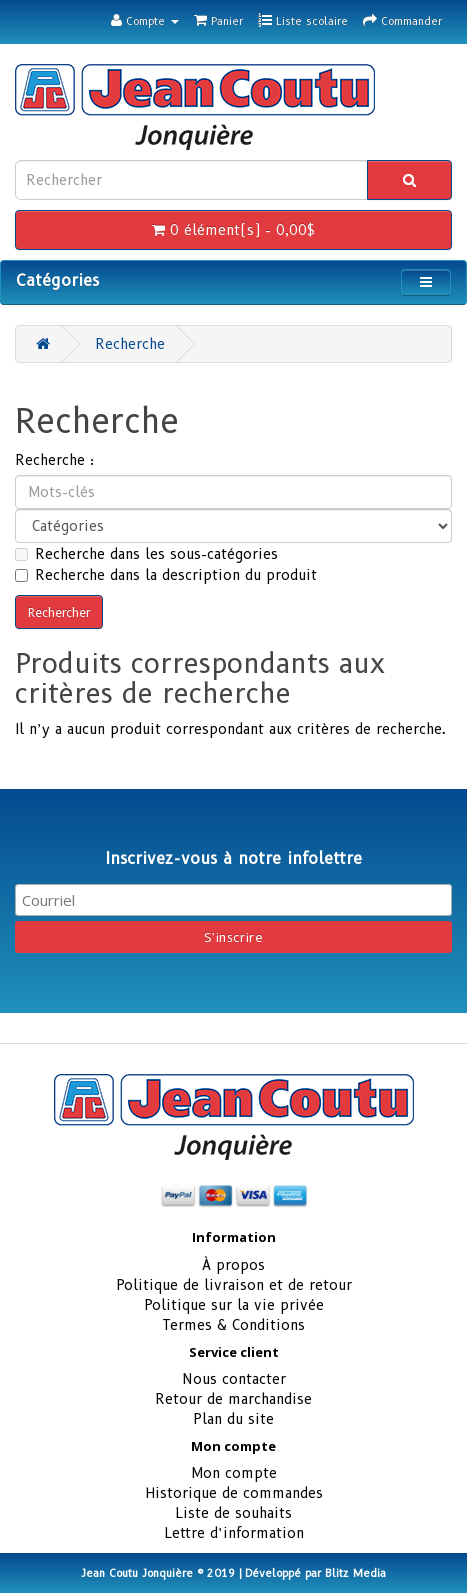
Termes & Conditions (233, 1325)
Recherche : (54, 460)
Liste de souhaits (233, 1513)
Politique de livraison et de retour (234, 1285)
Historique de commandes (234, 1493)
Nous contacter (234, 1379)
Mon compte (234, 1473)
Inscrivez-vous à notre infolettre (233, 858)
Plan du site (233, 1419)
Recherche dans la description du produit (166, 575)
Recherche (130, 344)
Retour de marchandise (233, 1399)
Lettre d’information (234, 1533)
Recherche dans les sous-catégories (146, 554)
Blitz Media (355, 1573)
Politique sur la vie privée (234, 1305)
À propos (233, 1265)
